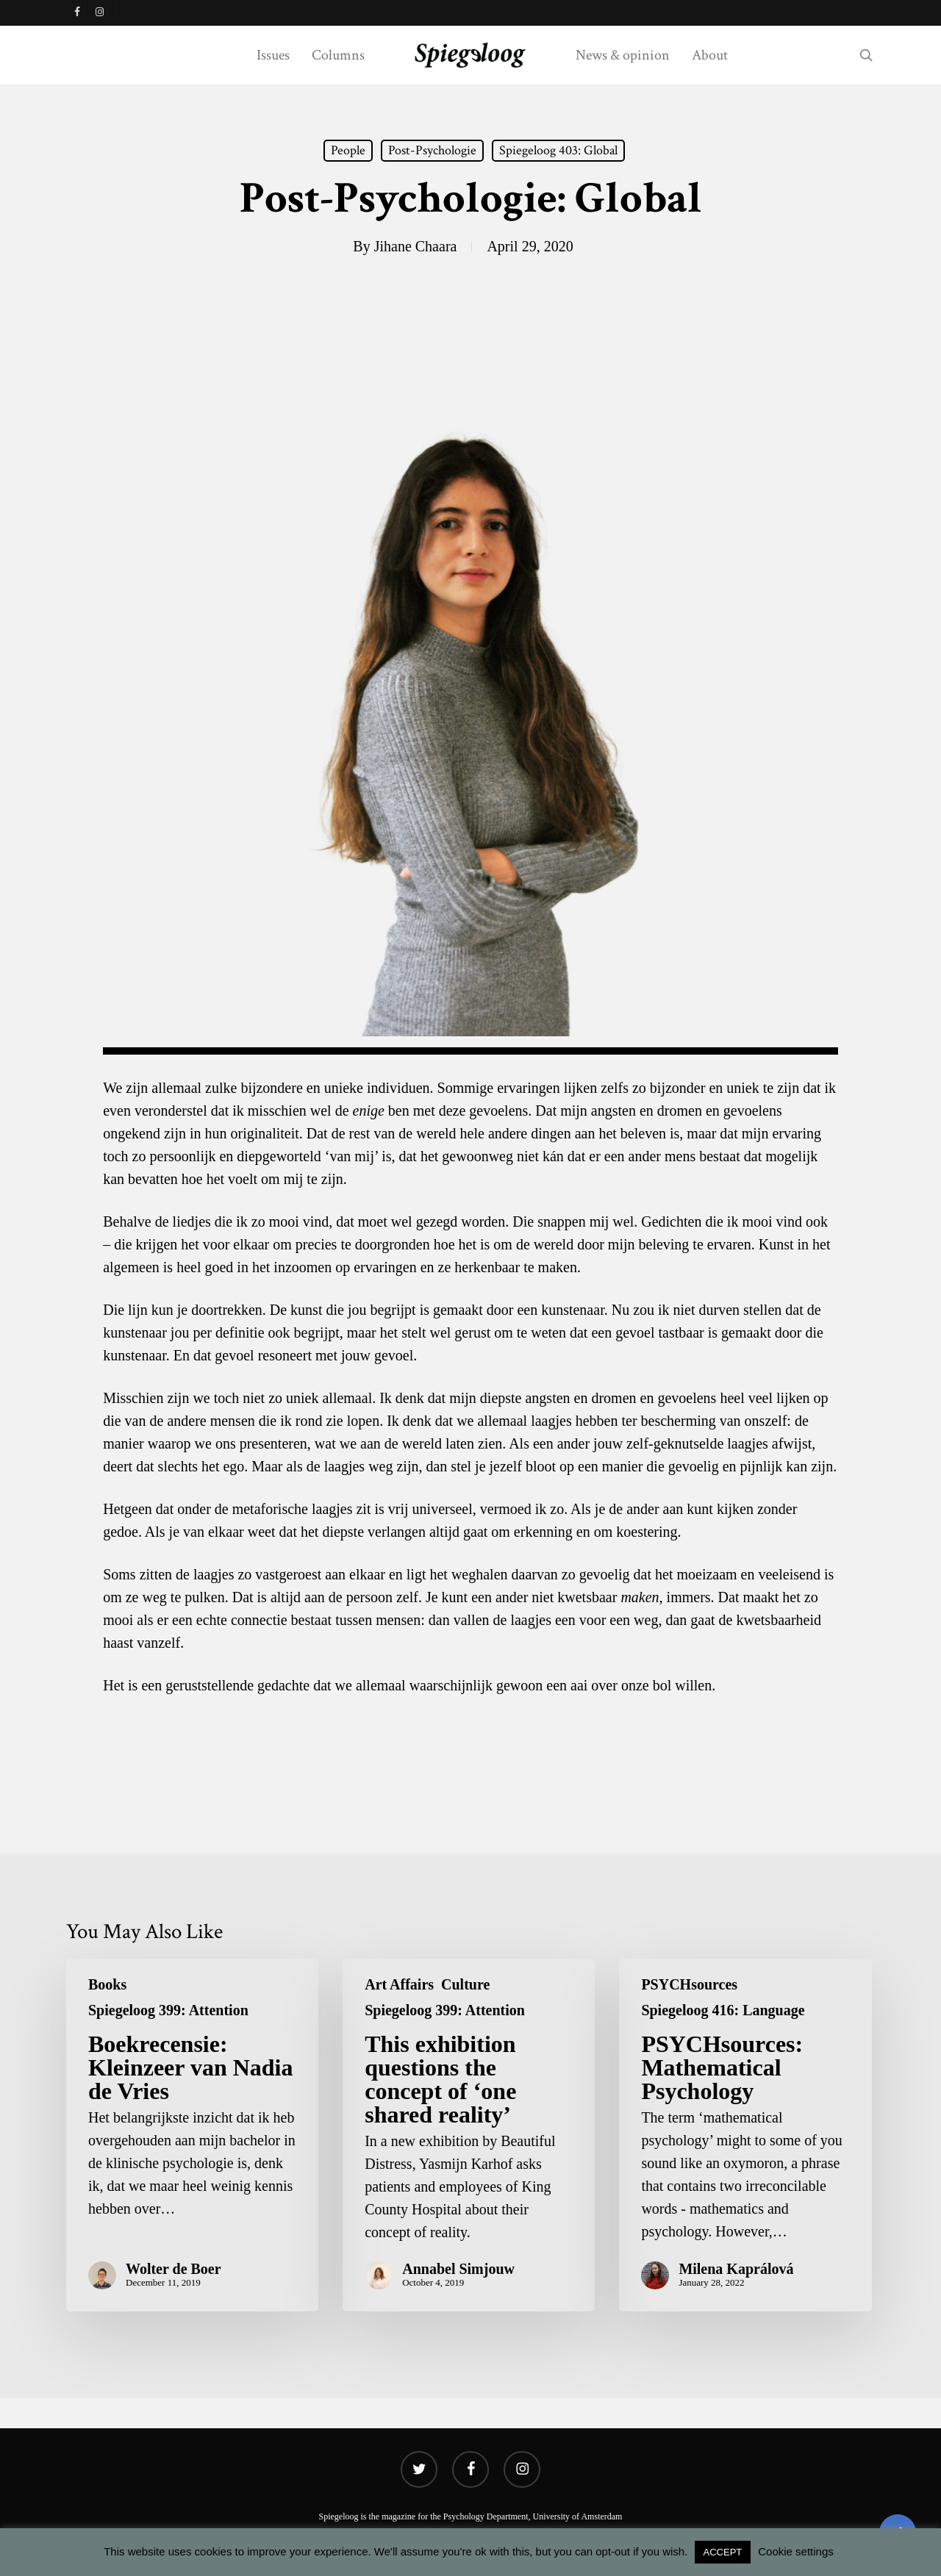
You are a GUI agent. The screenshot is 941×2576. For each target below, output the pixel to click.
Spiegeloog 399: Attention (168, 2010)
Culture (465, 1984)
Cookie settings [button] (796, 2551)
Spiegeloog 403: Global (558, 150)
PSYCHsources (689, 1984)
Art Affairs (399, 1984)
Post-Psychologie (432, 150)
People (348, 150)
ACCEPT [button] (723, 2552)
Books (107, 1984)
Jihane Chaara (415, 246)
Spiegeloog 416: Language (722, 2010)
